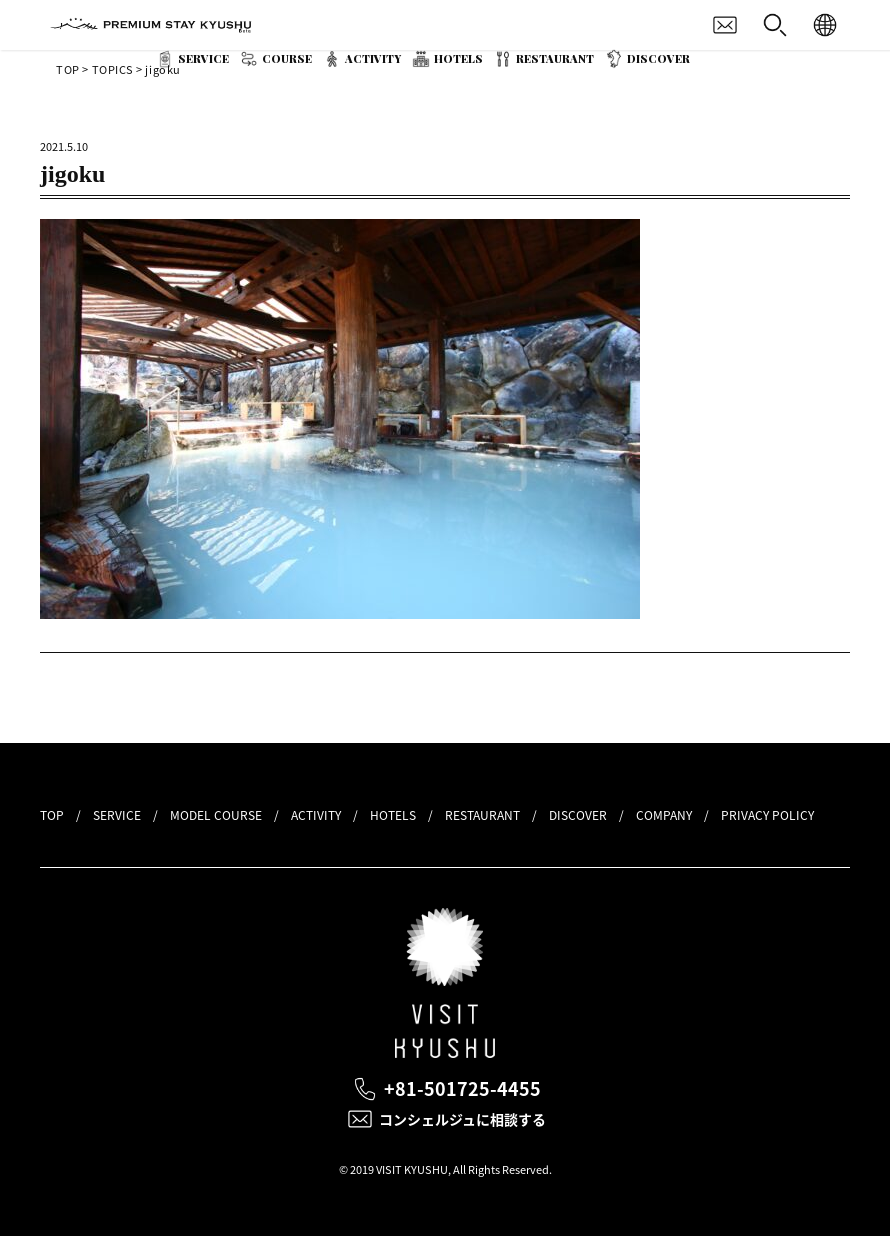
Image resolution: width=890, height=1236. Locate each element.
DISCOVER (658, 58)
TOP (52, 815)
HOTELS (458, 58)
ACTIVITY (373, 58)
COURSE (287, 58)
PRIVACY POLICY (767, 815)
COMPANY (664, 815)
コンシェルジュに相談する (462, 1119)
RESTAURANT (555, 58)
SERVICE (203, 58)
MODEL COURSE (216, 815)
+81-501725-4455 (462, 1088)
